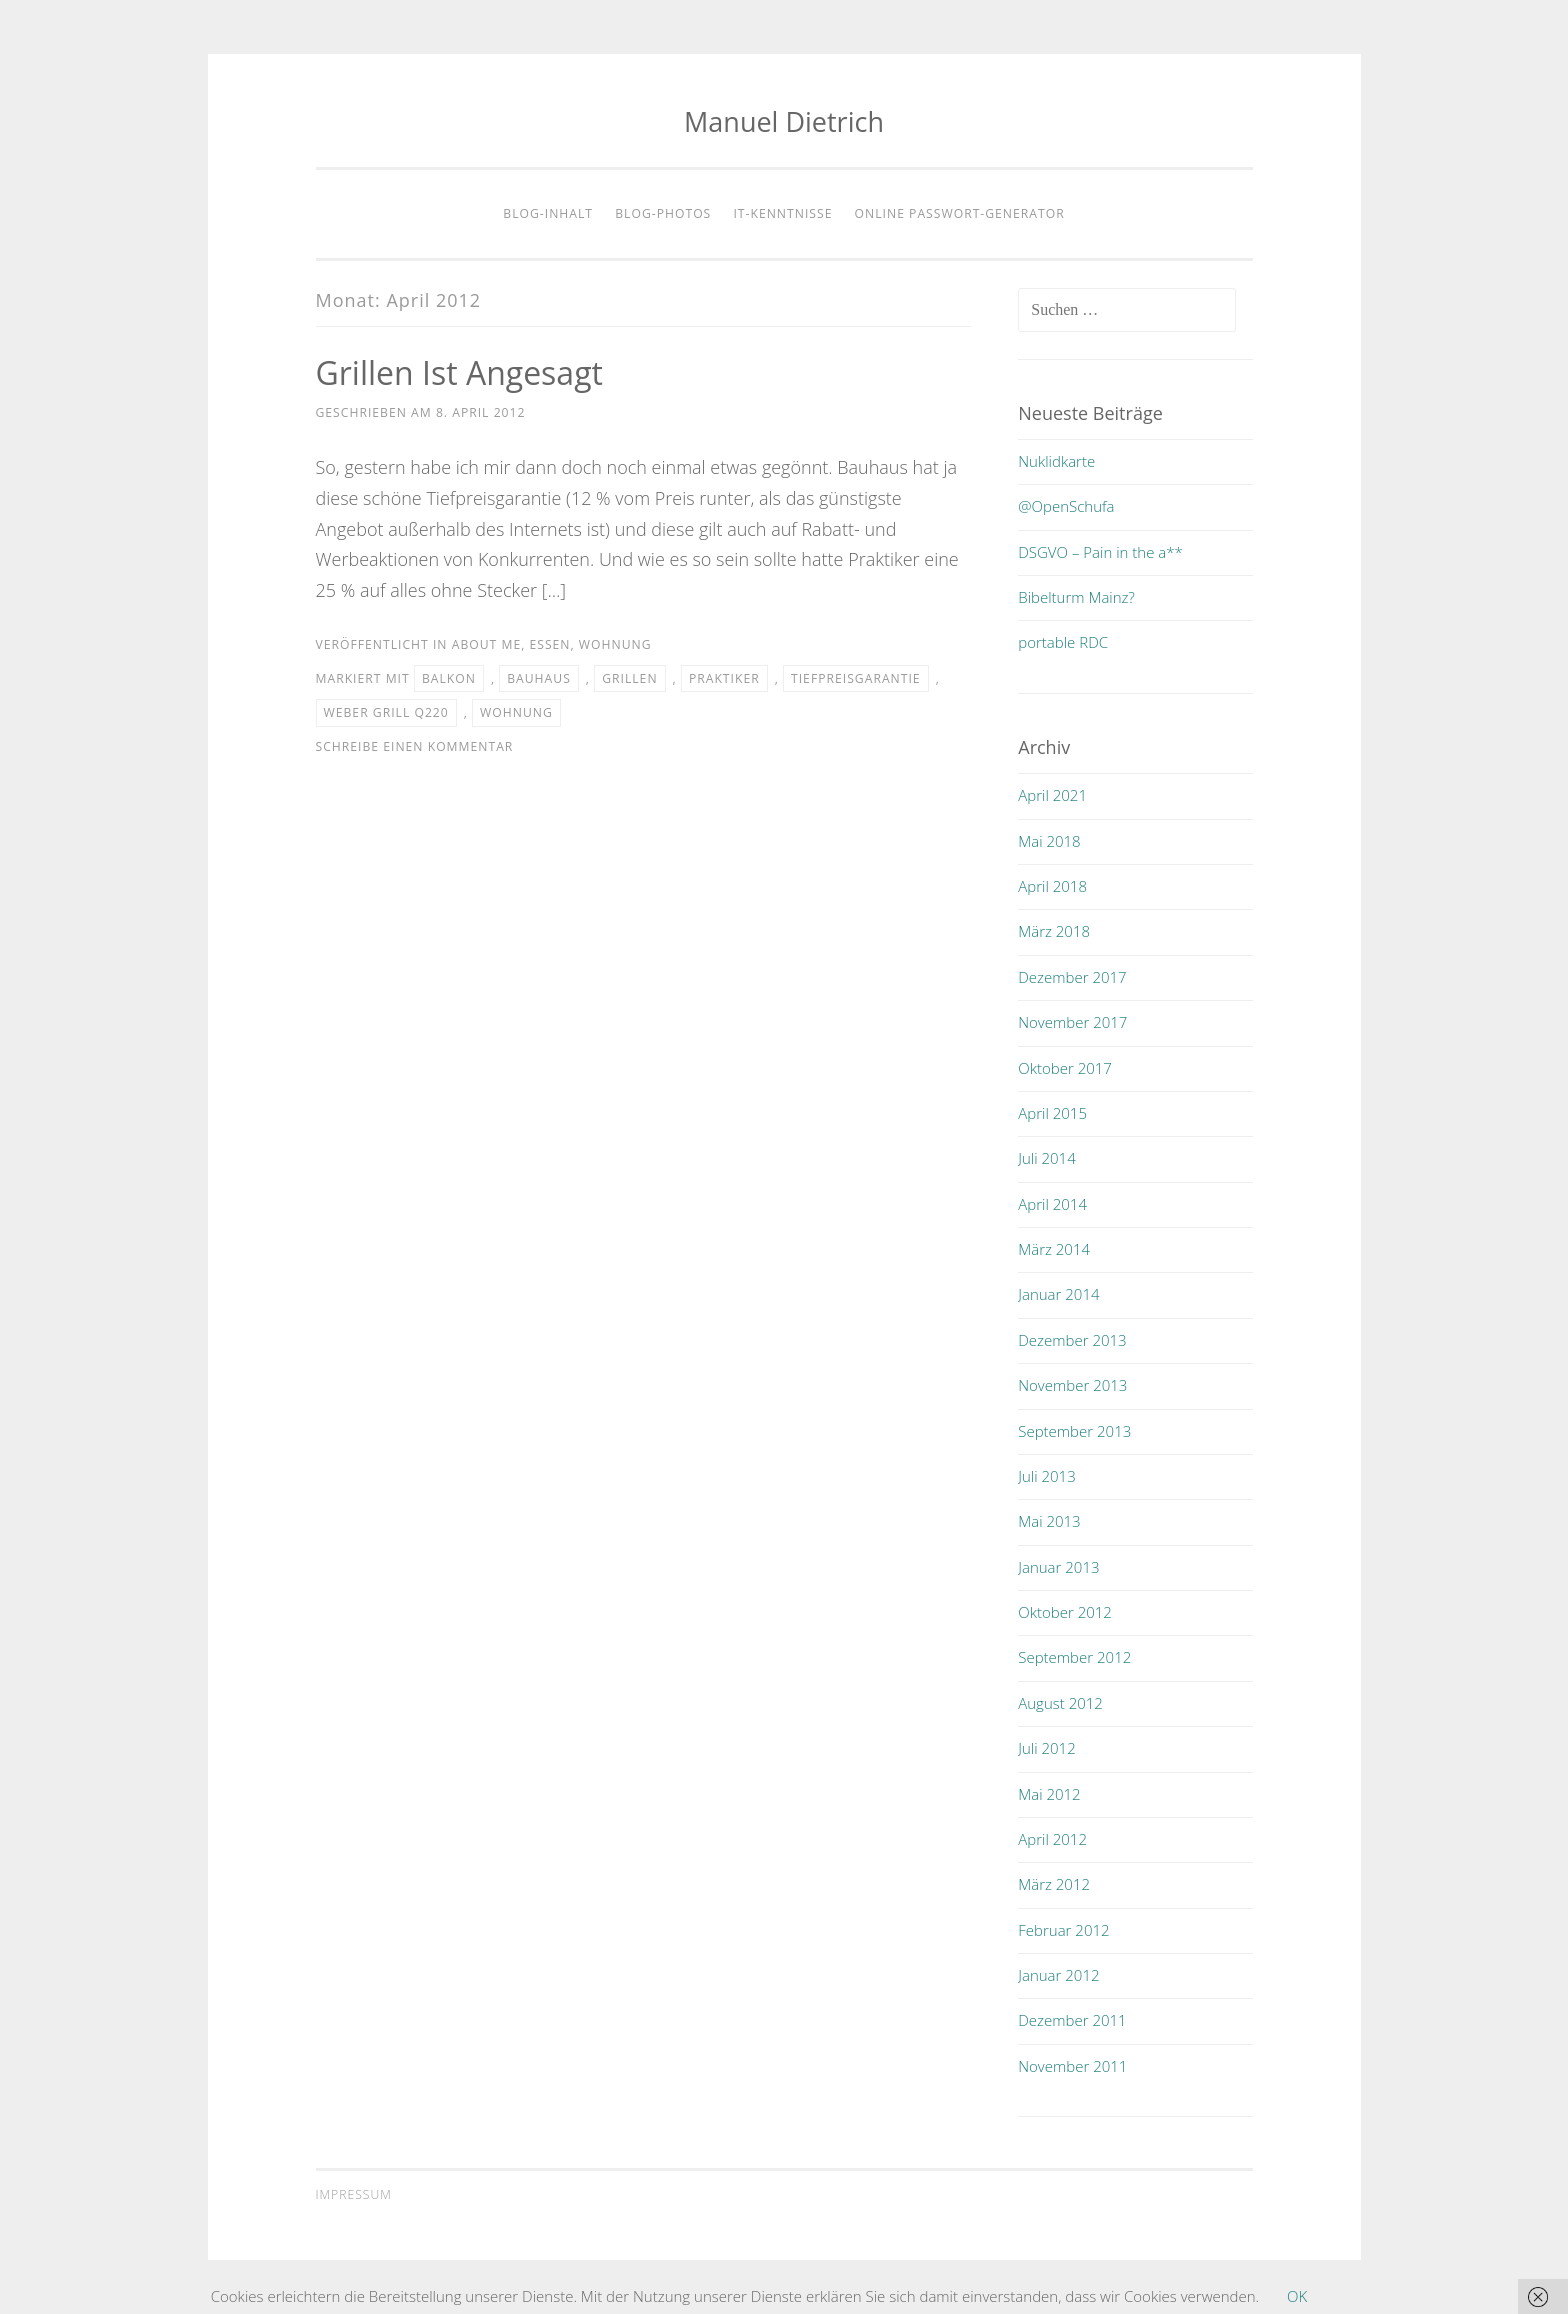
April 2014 (1052, 1204)
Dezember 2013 (1072, 1340)
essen (549, 644)
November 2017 (1072, 1022)
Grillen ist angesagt (459, 372)
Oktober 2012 (1065, 1612)
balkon (449, 678)
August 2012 (1060, 1703)
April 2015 (1052, 1113)
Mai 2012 (1049, 1794)
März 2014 (1054, 1249)
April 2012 (1052, 1839)
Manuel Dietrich (784, 121)
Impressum (354, 2194)
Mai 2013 (1049, 1521)
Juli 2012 (1046, 1748)
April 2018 (1052, 886)
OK (1297, 2296)
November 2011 (1072, 2066)
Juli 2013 (1046, 1476)
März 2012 (1054, 1884)
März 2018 (1054, 931)
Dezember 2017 (1072, 977)
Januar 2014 (1058, 1294)
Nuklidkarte (1056, 461)
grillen (629, 678)
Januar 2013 (1058, 1567)
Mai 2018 (1049, 841)
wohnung (615, 644)
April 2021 (1052, 795)
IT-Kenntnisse (782, 213)
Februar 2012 (1063, 1930)
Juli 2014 (1046, 1158)
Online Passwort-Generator (960, 213)
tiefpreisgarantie (856, 678)
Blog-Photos (663, 213)
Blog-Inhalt (548, 213)
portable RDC (1063, 642)
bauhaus (539, 678)
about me (486, 644)
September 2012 (1074, 1657)
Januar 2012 (1058, 1975)
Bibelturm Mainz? (1076, 597)
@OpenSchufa (1066, 506)
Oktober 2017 (1065, 1068)
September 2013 (1074, 1431)
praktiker (724, 678)
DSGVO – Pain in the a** (1100, 552)
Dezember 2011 (1072, 2020)
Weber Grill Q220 (386, 712)
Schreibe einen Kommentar (415, 746)
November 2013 (1072, 1385)
